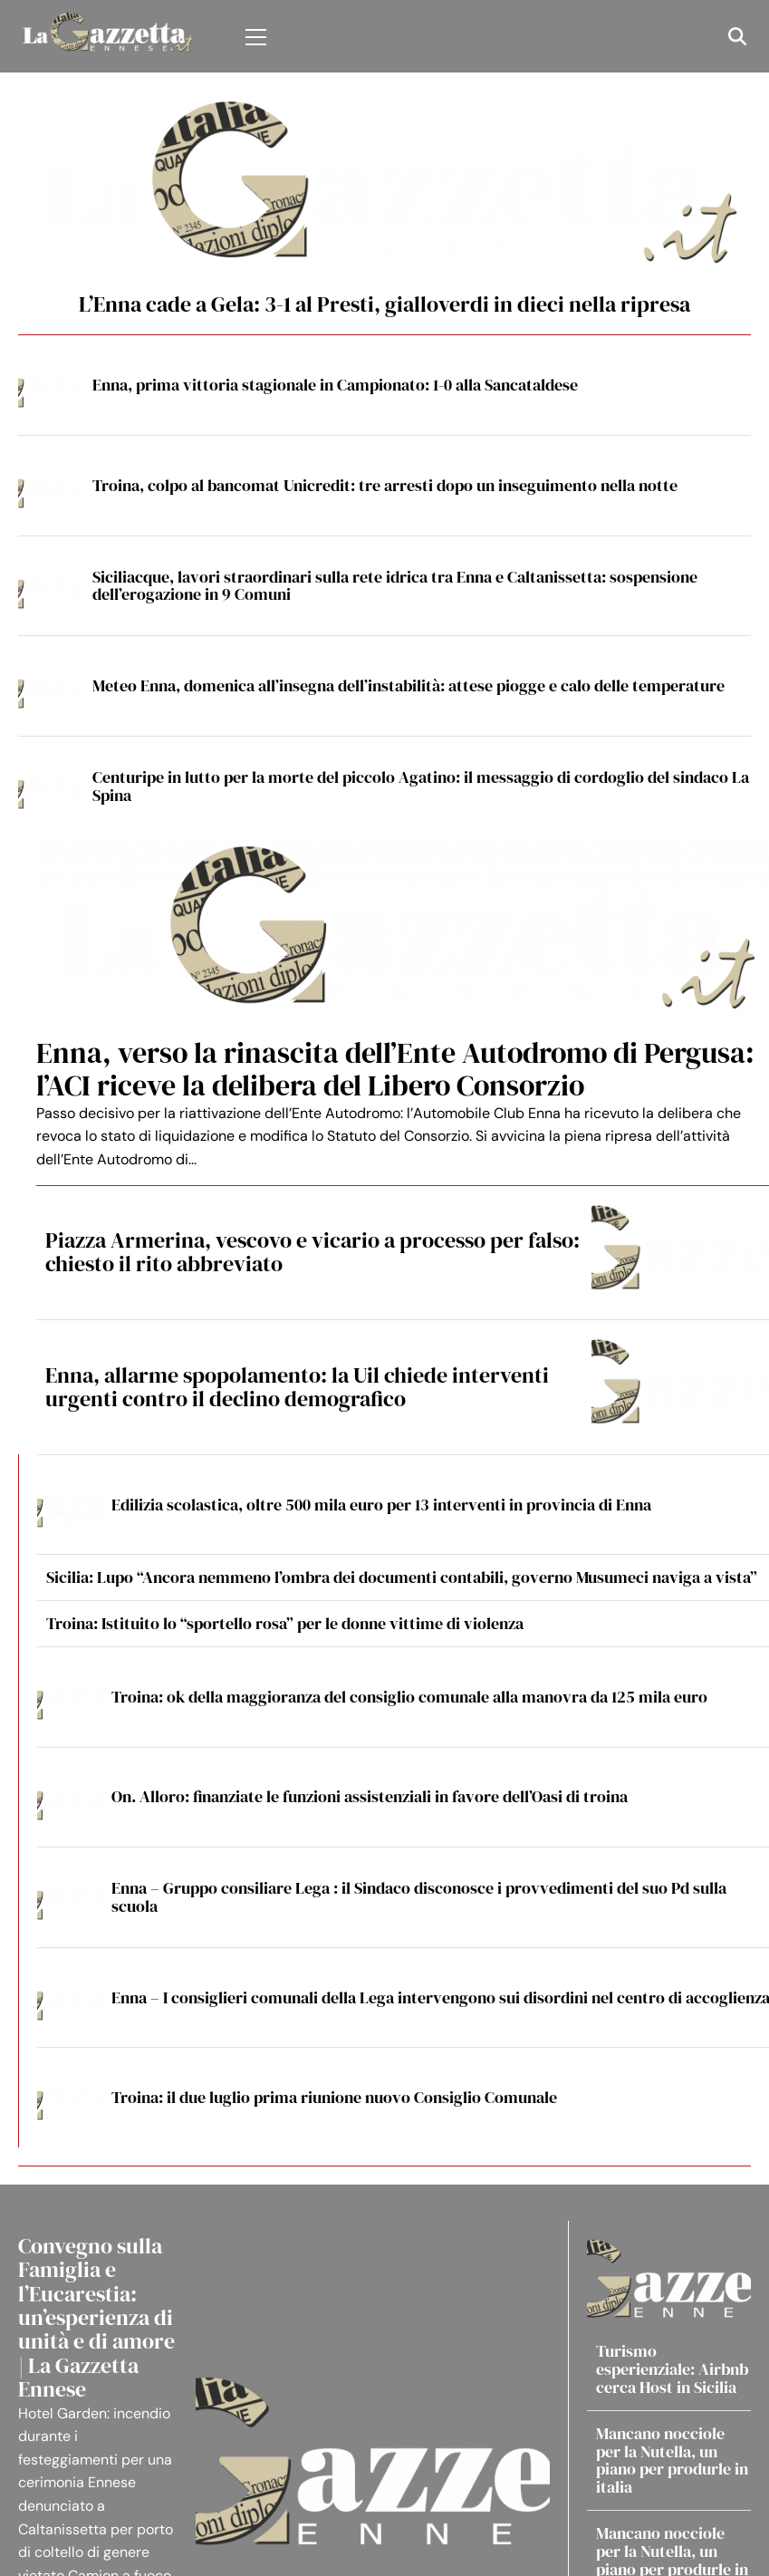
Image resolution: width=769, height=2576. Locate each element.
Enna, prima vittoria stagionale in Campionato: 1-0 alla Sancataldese (335, 384)
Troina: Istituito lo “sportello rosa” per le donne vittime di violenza (285, 1623)
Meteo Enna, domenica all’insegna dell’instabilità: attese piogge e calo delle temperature (408, 685)
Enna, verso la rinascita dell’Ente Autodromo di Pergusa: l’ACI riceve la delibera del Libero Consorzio (395, 1069)
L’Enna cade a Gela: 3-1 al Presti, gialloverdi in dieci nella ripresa (384, 304)
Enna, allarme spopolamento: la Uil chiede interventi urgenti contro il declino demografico (297, 1386)
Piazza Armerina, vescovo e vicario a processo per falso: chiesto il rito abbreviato (312, 1251)
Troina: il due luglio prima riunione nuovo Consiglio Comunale (334, 2097)
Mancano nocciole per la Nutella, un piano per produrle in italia (672, 2460)
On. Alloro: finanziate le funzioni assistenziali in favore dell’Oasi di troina (369, 1796)
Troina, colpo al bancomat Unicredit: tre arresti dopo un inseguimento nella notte (385, 485)
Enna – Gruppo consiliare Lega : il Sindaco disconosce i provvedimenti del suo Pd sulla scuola (418, 1897)
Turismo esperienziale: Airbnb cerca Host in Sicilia (672, 2369)
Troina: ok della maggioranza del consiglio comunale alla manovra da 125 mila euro (409, 1696)
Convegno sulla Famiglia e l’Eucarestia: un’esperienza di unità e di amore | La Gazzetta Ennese (96, 2317)
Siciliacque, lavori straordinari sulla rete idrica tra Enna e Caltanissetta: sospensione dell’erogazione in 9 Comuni (394, 585)
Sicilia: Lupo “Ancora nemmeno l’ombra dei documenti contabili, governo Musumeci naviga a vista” (401, 1577)
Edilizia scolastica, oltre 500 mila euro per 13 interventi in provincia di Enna (381, 1504)
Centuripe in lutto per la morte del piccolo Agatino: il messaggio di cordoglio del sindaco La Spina (420, 786)
